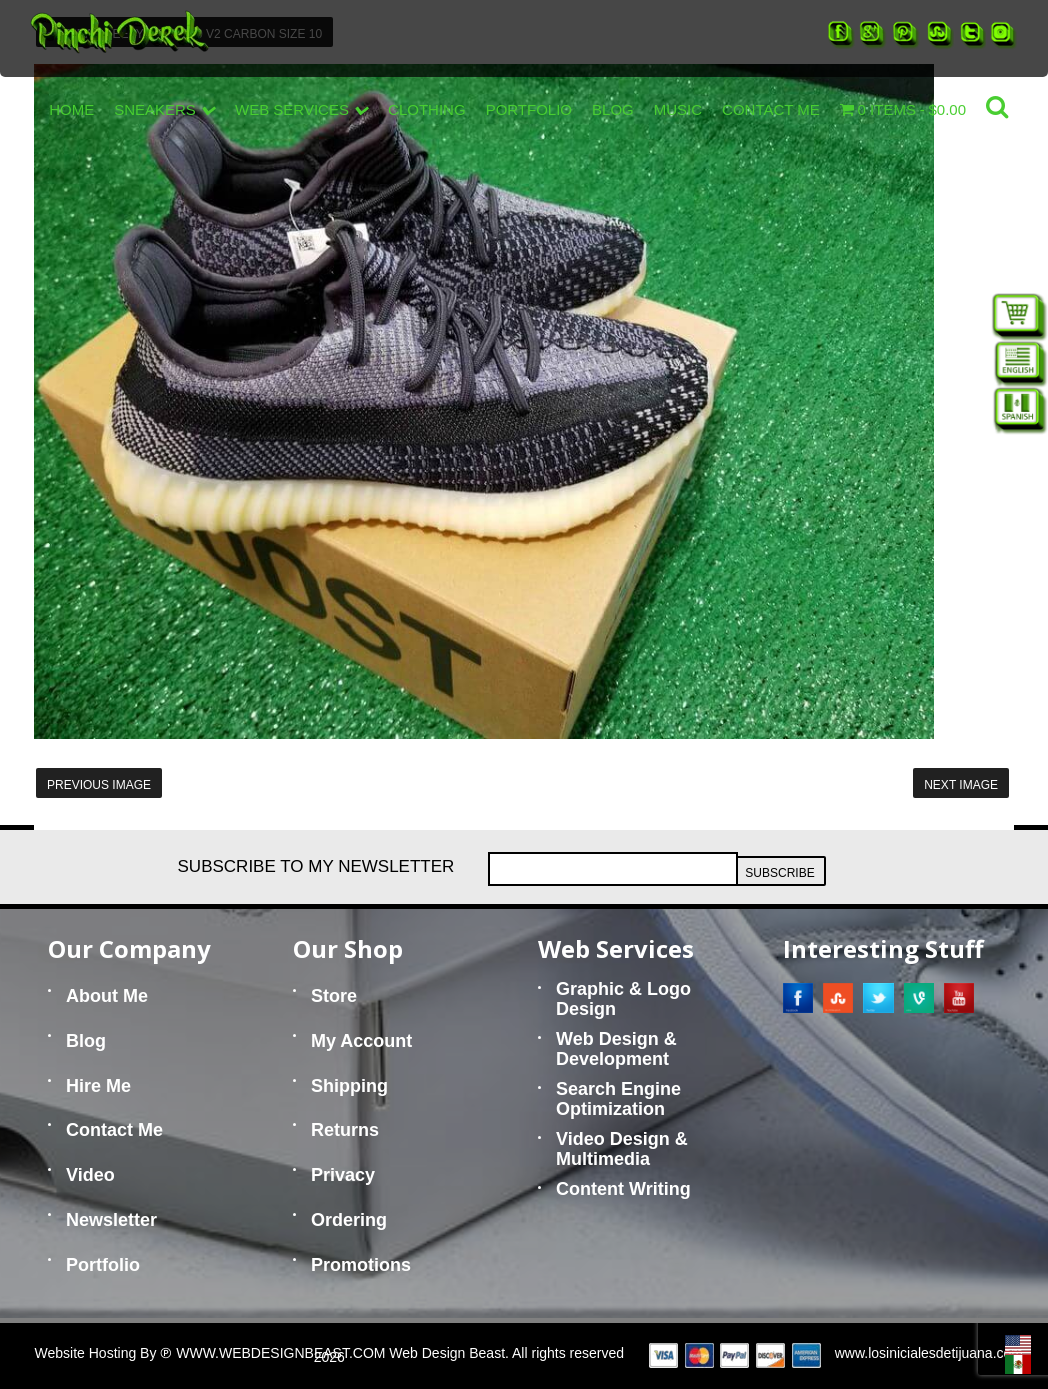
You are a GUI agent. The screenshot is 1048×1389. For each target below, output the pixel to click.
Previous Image (99, 785)
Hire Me (98, 1086)
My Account (361, 1041)
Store (334, 996)
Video (90, 1175)
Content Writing (623, 1189)
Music (678, 109)
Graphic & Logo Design (623, 999)
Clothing (427, 109)
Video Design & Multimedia (622, 1149)
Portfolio (529, 109)
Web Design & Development (616, 1049)
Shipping (349, 1086)
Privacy (343, 1175)
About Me (107, 996)
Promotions (361, 1265)
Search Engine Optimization (618, 1099)
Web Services (301, 109)
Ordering (349, 1220)
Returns (345, 1130)
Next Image (961, 785)
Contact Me (771, 109)
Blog (613, 109)
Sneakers (164, 109)
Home (71, 109)
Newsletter (111, 1220)
